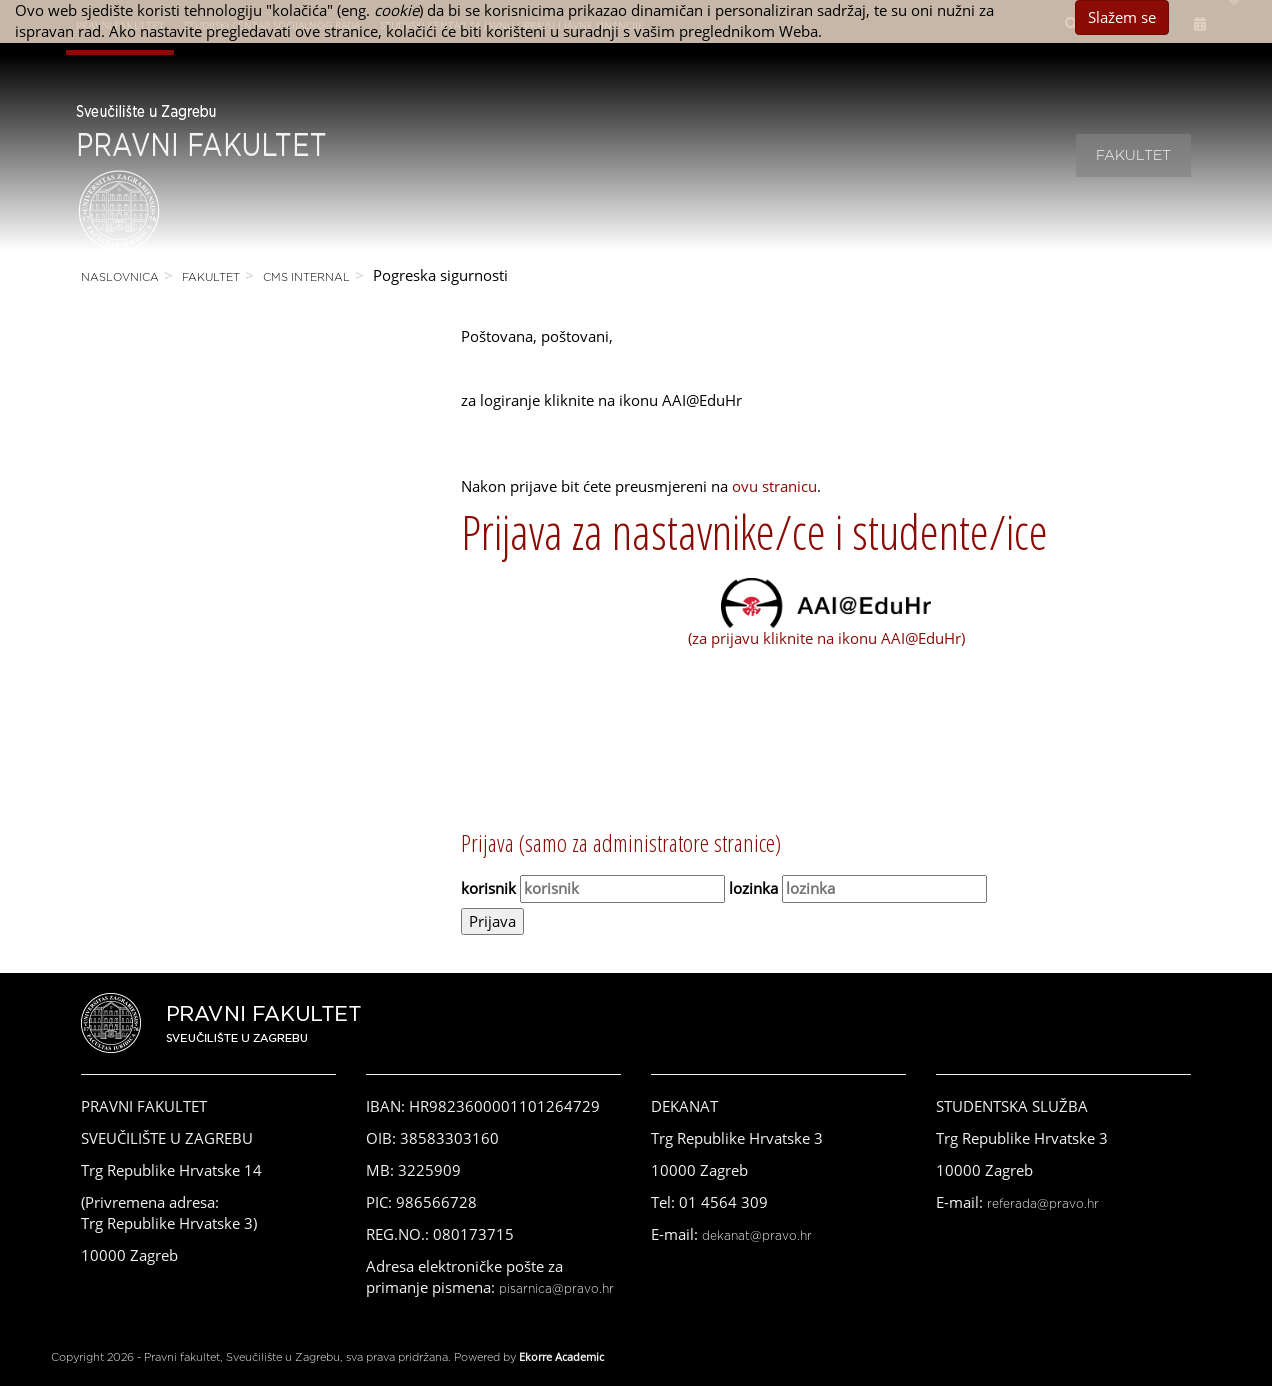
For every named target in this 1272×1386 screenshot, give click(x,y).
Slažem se (1122, 17)
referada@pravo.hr (1043, 1204)
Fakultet (1133, 156)
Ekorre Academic (561, 1356)
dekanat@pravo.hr (757, 1236)
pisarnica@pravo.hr (556, 1289)
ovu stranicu (774, 486)
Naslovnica (120, 277)
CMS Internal (306, 277)
